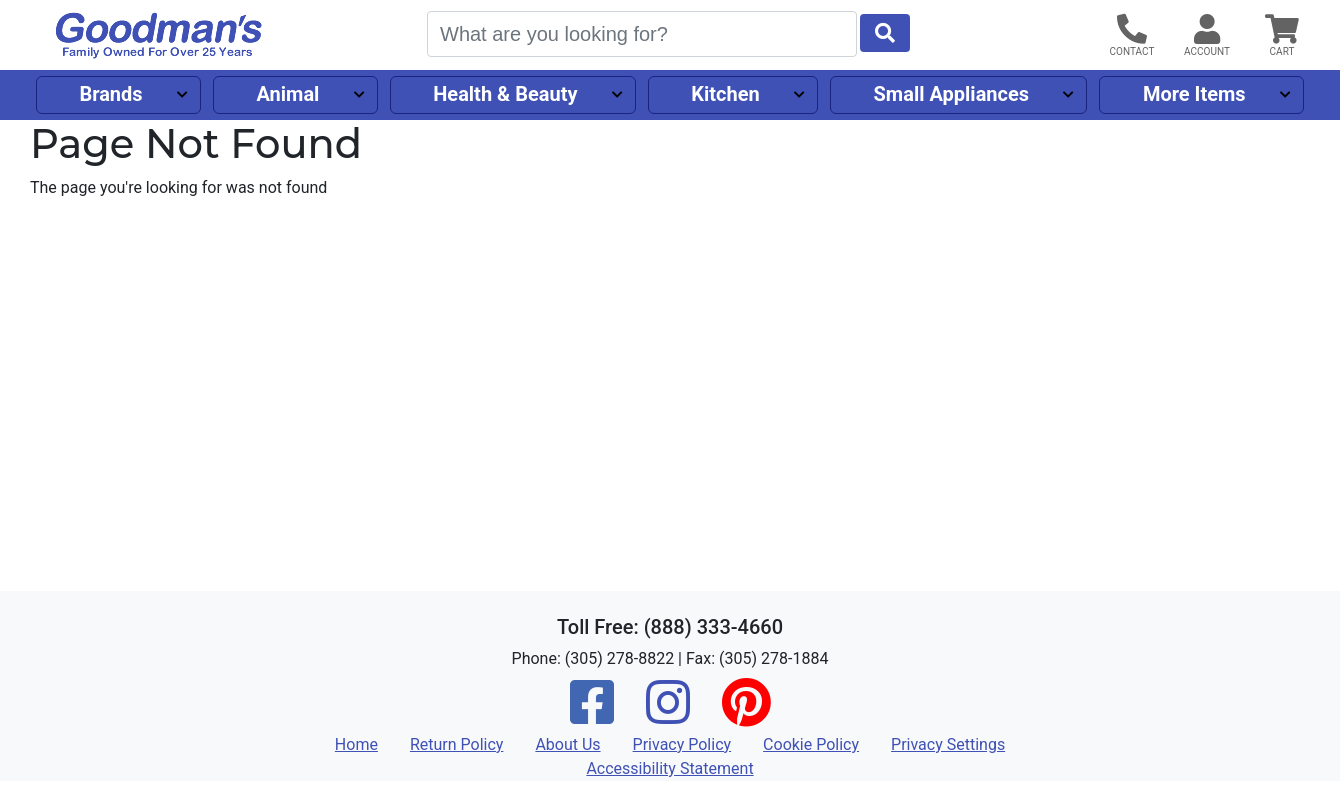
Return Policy (456, 744)
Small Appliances (952, 94)
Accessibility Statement (669, 768)
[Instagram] (668, 715)
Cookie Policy (811, 744)
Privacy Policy (682, 744)
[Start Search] (885, 33)
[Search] (642, 34)
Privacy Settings (948, 744)
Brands (110, 94)
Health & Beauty (505, 94)
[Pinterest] (746, 715)
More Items (1194, 94)
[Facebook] (592, 715)
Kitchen (725, 94)
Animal (287, 94)
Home (356, 744)
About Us (567, 744)
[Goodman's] (159, 35)
